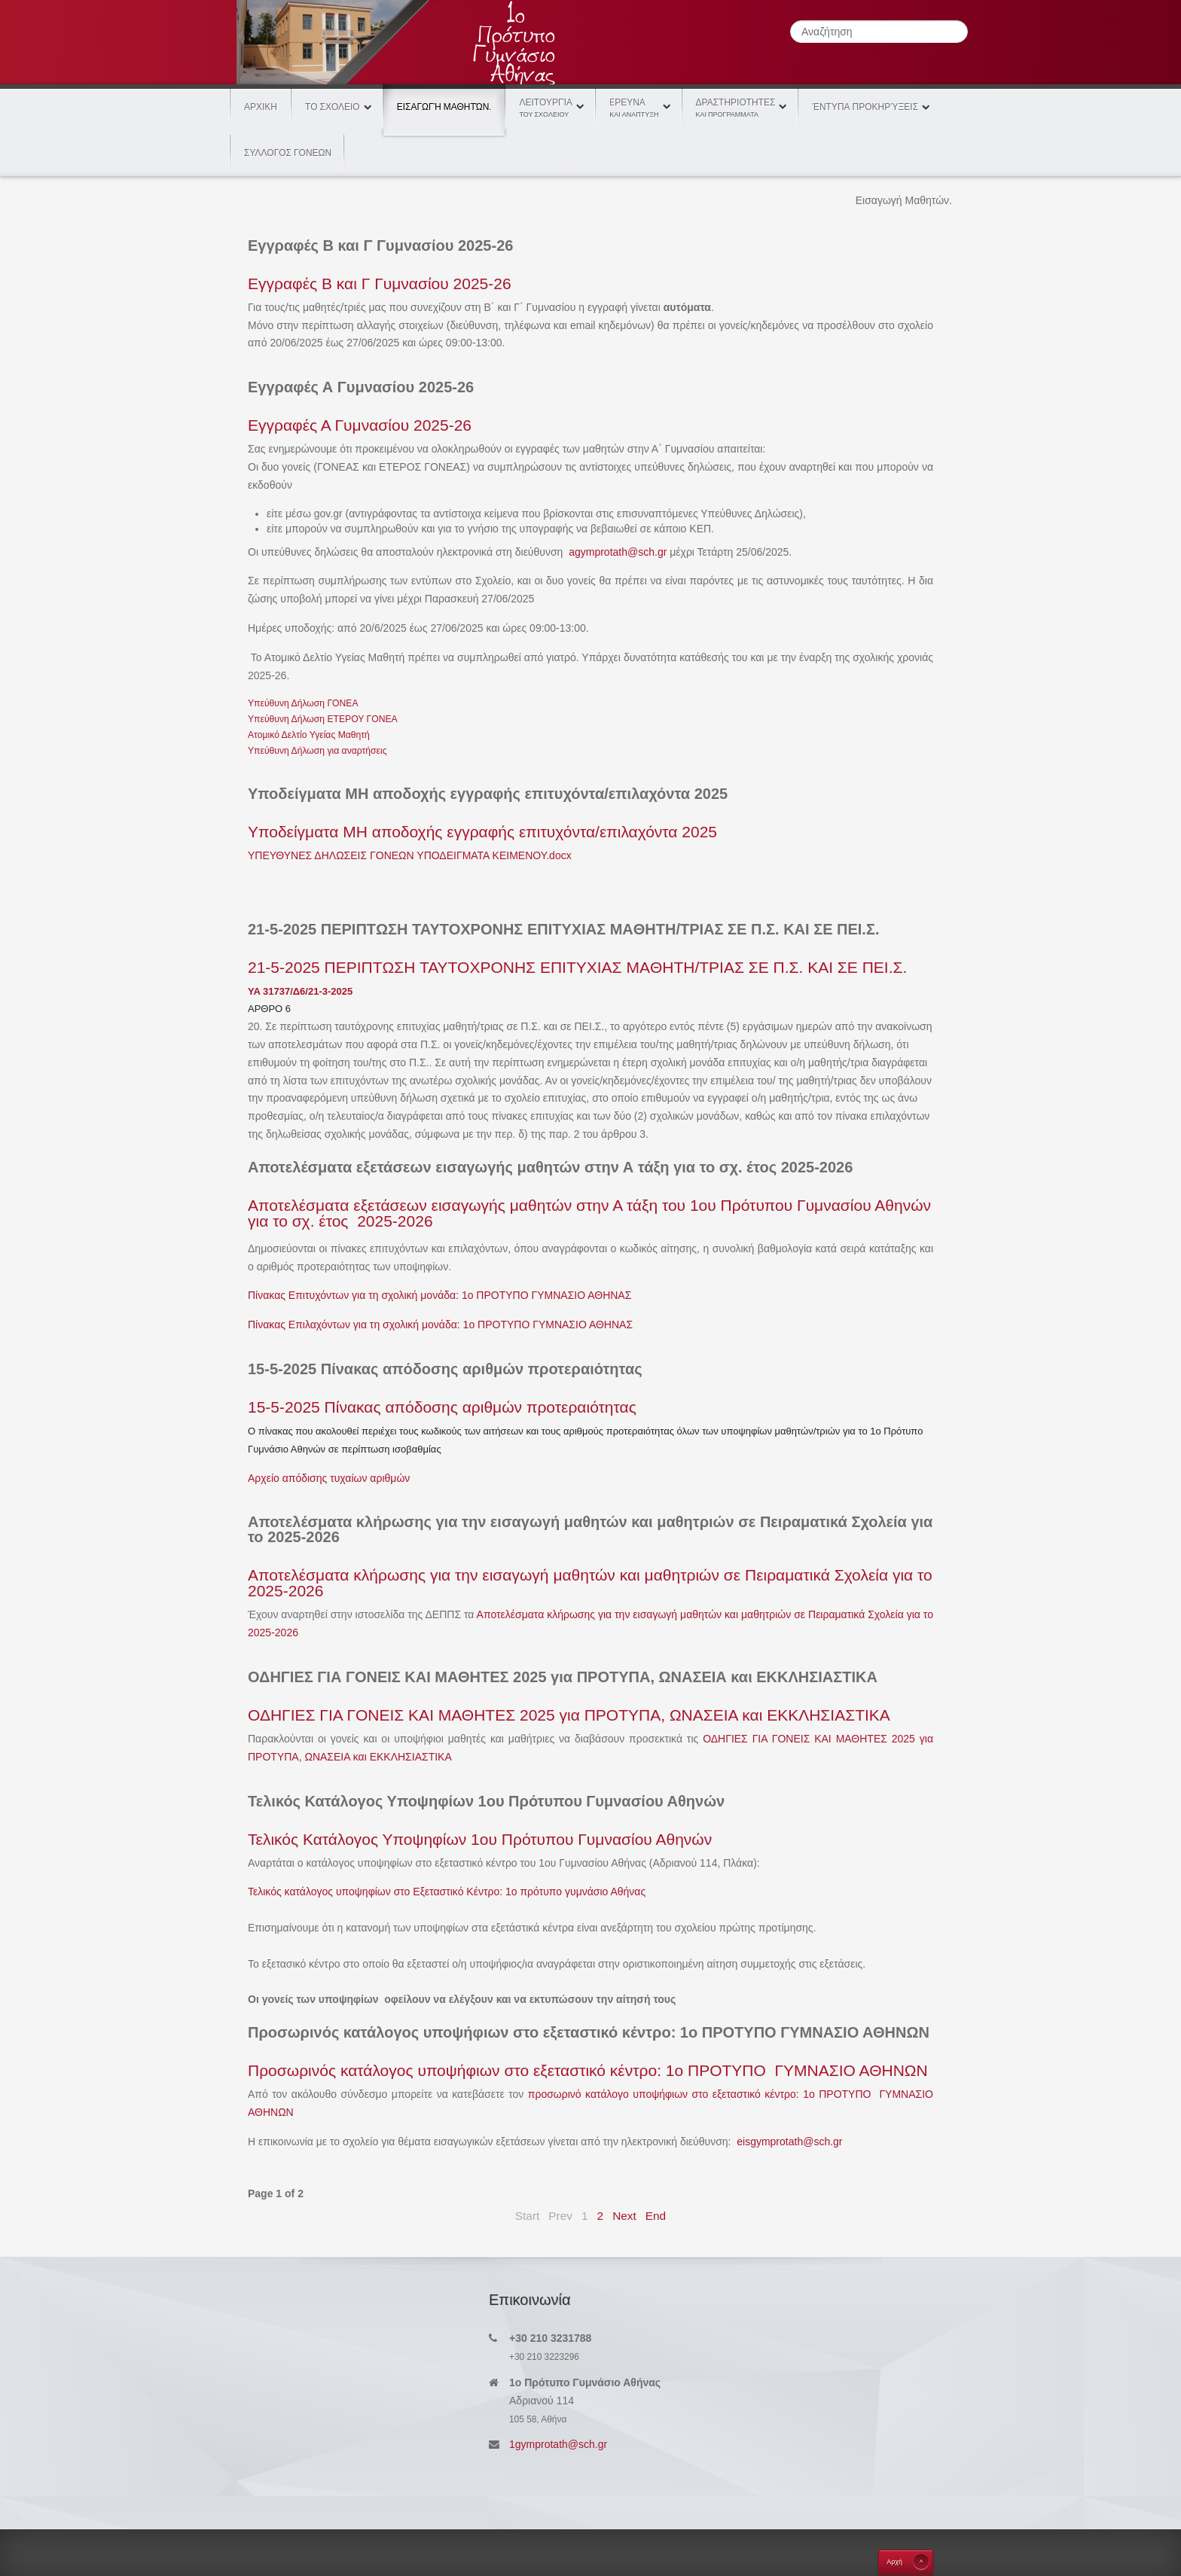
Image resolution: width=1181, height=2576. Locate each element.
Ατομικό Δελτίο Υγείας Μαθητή (309, 735)
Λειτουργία (545, 108)
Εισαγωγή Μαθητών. (444, 97)
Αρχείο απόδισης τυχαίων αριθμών (329, 1478)
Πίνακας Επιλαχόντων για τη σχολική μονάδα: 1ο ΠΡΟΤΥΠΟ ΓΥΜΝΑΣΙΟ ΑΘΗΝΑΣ (440, 1324)
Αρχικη (260, 106)
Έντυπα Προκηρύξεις (865, 106)
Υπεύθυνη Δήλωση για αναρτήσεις (317, 750)
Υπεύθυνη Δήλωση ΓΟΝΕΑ (303, 703)
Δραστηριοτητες (736, 108)
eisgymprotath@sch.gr (789, 2141)
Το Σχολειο (332, 106)
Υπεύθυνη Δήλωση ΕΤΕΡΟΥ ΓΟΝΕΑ (323, 719)
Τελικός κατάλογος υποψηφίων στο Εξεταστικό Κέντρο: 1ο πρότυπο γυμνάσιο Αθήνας (446, 1892)
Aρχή (894, 2561)
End (655, 2215)
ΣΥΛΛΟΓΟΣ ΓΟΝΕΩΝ (287, 152)
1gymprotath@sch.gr (558, 2444)
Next (624, 2215)
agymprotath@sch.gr (618, 552)
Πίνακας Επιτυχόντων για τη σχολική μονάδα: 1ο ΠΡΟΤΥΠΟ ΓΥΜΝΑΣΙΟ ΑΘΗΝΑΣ (439, 1295)
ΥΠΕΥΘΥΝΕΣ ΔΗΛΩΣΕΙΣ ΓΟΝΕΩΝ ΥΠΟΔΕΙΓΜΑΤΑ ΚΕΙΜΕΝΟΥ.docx (410, 855)
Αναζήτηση (790, 20)
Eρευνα (633, 108)
